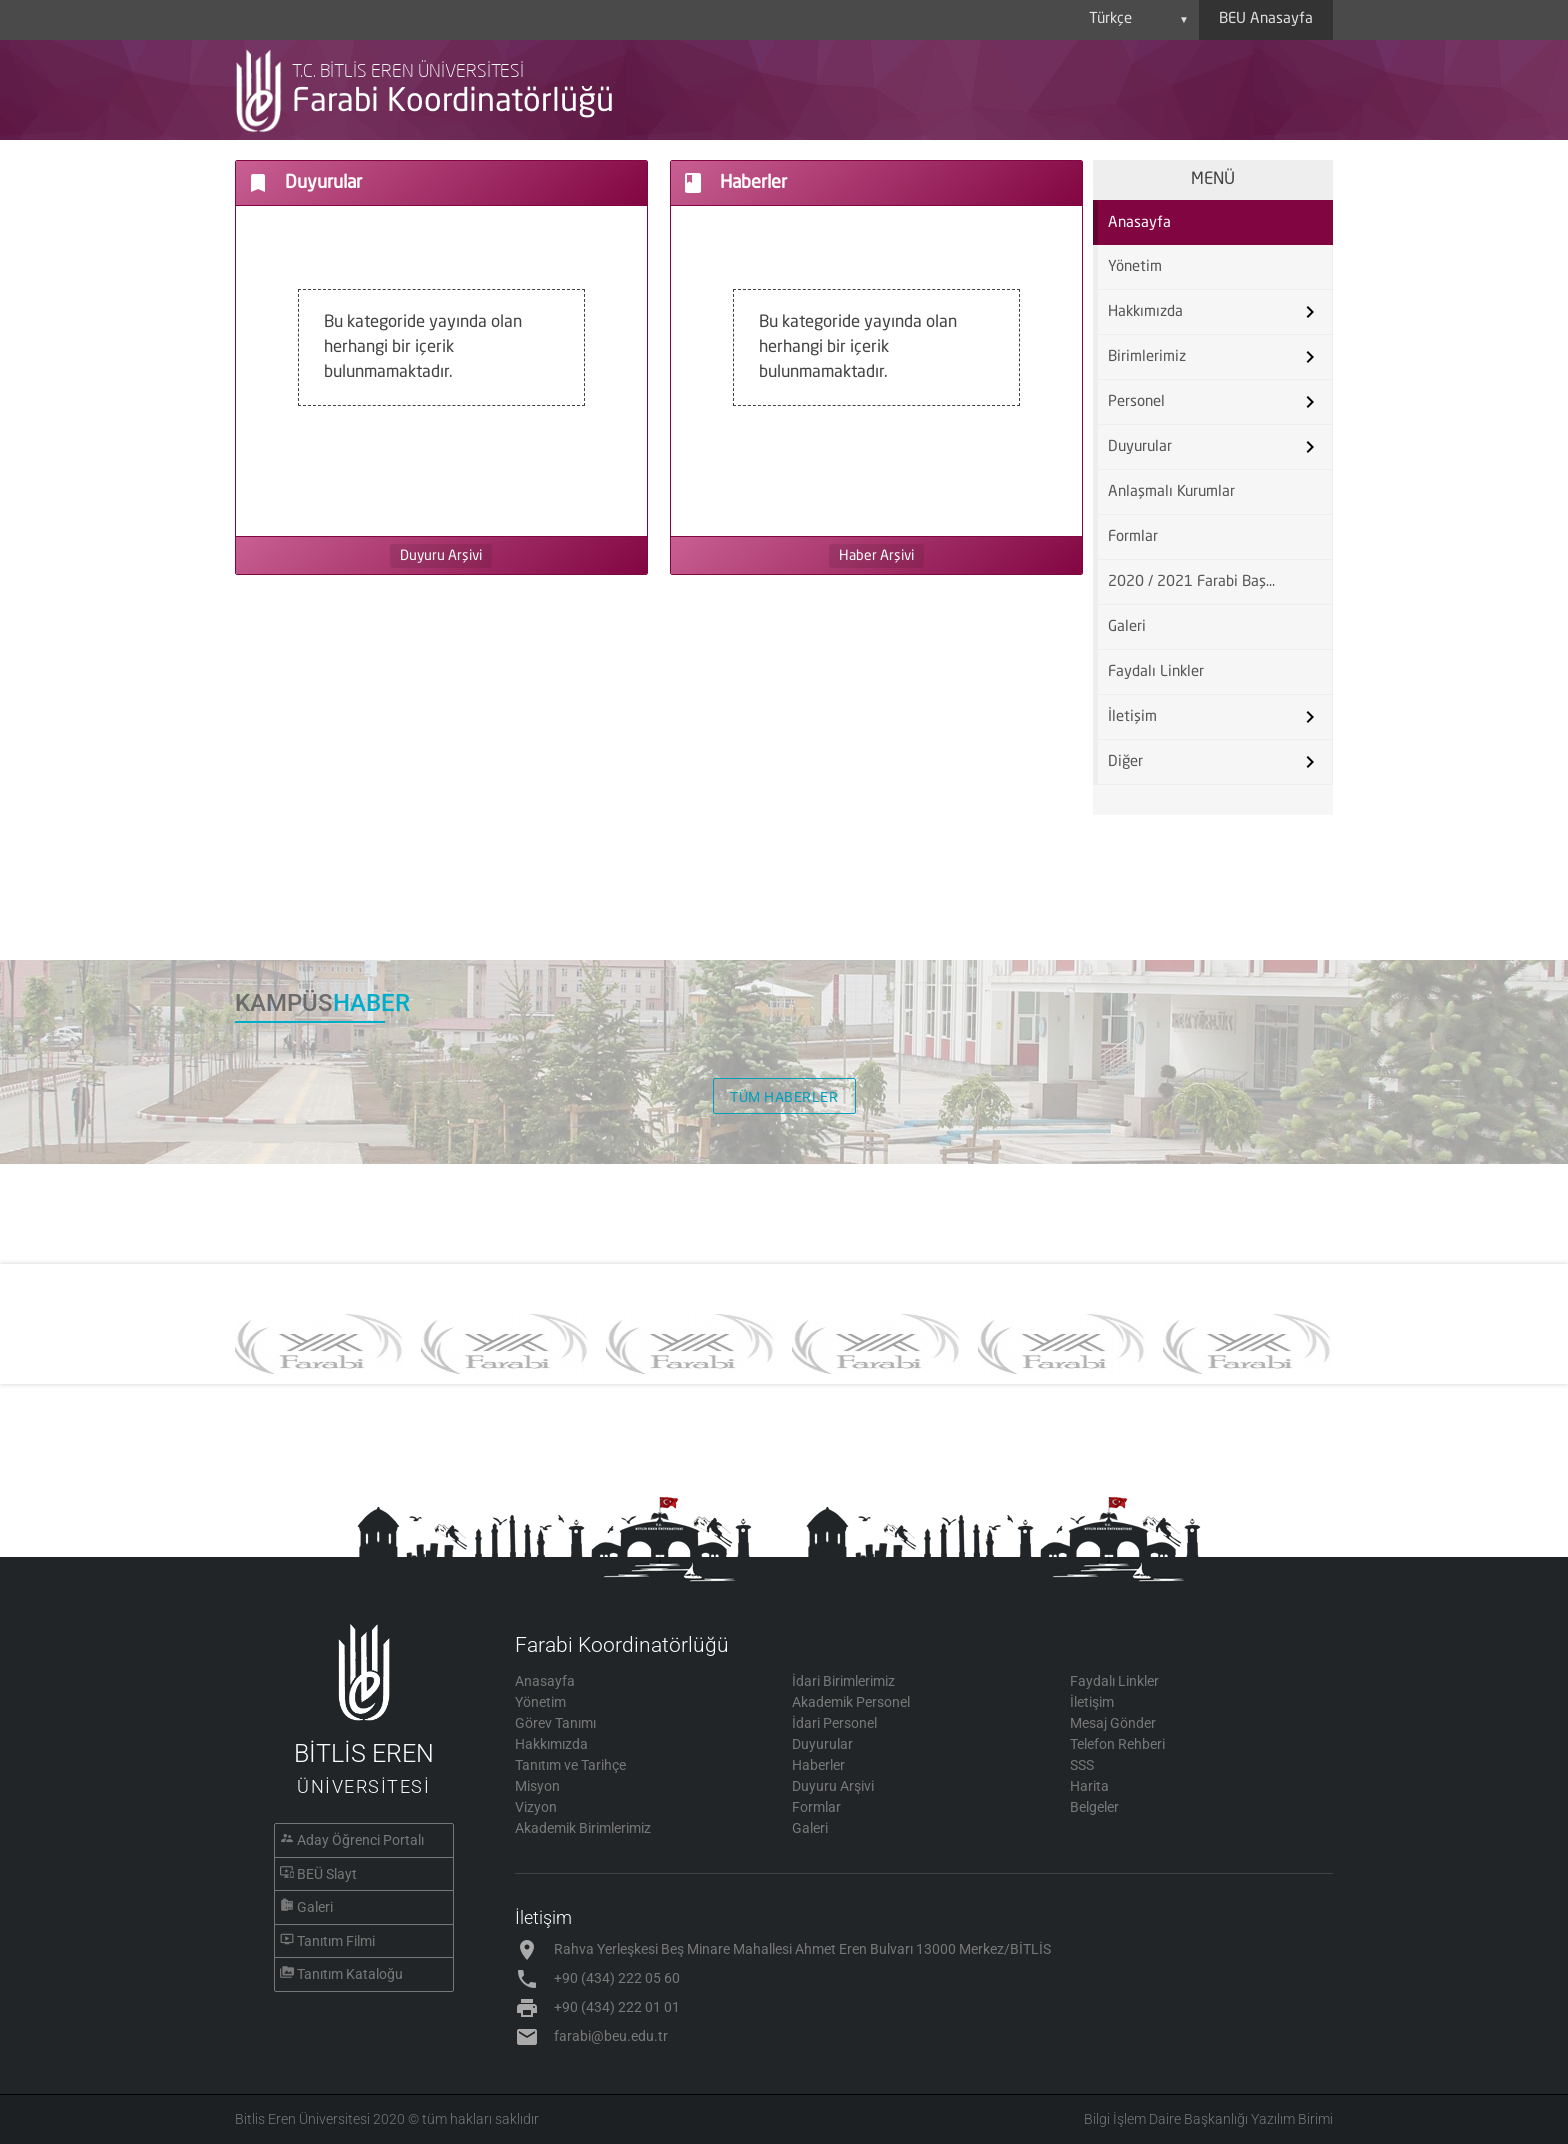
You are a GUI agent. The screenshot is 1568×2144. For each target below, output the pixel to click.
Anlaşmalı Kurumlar (1171, 492)
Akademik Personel (851, 1702)
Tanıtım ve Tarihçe (570, 1765)
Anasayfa (1139, 223)
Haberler (818, 1765)
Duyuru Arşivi (441, 556)
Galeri (1127, 627)
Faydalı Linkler (1156, 672)
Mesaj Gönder (1113, 1723)
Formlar (1133, 537)
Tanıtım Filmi (336, 1941)
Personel (1136, 402)
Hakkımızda (1145, 312)
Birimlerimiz (1147, 357)
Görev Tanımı (555, 1723)
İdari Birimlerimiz (843, 1681)
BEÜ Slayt (327, 1874)
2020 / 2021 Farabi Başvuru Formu (1197, 582)
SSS (1082, 1765)
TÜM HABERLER (784, 1097)
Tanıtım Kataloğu (350, 1974)
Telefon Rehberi (1117, 1744)
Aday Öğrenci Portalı (360, 1840)
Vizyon (536, 1807)
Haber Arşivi (876, 556)
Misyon (537, 1786)
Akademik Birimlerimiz (583, 1828)
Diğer (1125, 762)
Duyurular (1140, 447)
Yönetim (1135, 267)
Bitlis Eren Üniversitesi (302, 2119)
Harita (1089, 1786)
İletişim (1132, 717)
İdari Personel (834, 1723)
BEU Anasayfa (1266, 19)
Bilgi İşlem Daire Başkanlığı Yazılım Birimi (1208, 2119)
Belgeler (1094, 1807)
